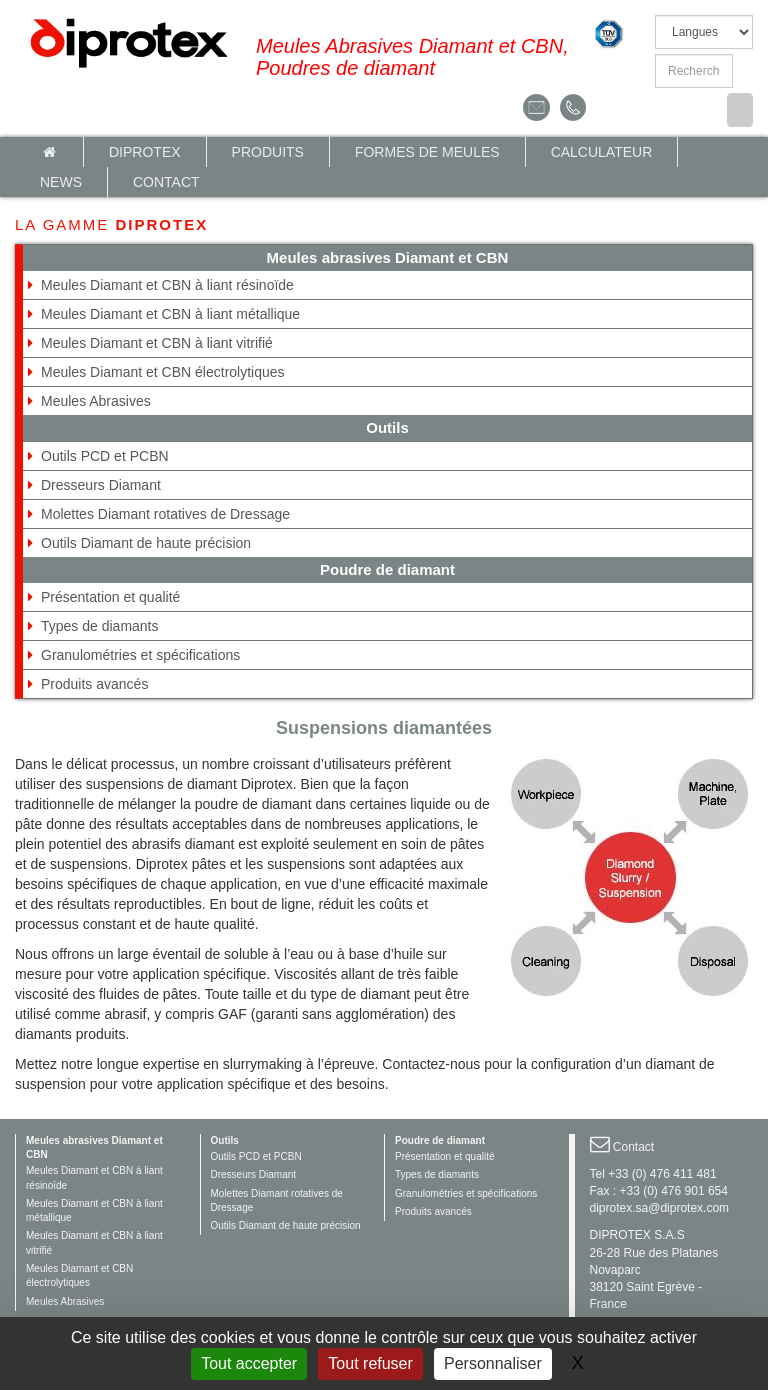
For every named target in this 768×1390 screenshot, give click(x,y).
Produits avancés (94, 684)
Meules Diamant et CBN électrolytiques (163, 372)
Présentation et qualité (110, 597)
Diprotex (145, 152)
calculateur (602, 152)
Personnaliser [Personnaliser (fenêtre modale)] (493, 1363)
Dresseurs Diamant (101, 485)
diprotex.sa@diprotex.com (660, 1208)
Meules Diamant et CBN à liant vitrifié (157, 343)
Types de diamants (100, 626)
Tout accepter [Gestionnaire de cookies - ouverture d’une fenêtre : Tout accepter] (249, 1363)
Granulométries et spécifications (140, 655)
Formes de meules (427, 152)
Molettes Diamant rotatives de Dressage (165, 514)
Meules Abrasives (96, 401)
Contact (166, 182)
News (61, 182)
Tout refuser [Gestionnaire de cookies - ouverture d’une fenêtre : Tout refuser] (370, 1363)
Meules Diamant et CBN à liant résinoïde (167, 285)
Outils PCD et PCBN (105, 456)
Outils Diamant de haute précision (146, 543)
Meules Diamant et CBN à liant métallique (170, 314)
